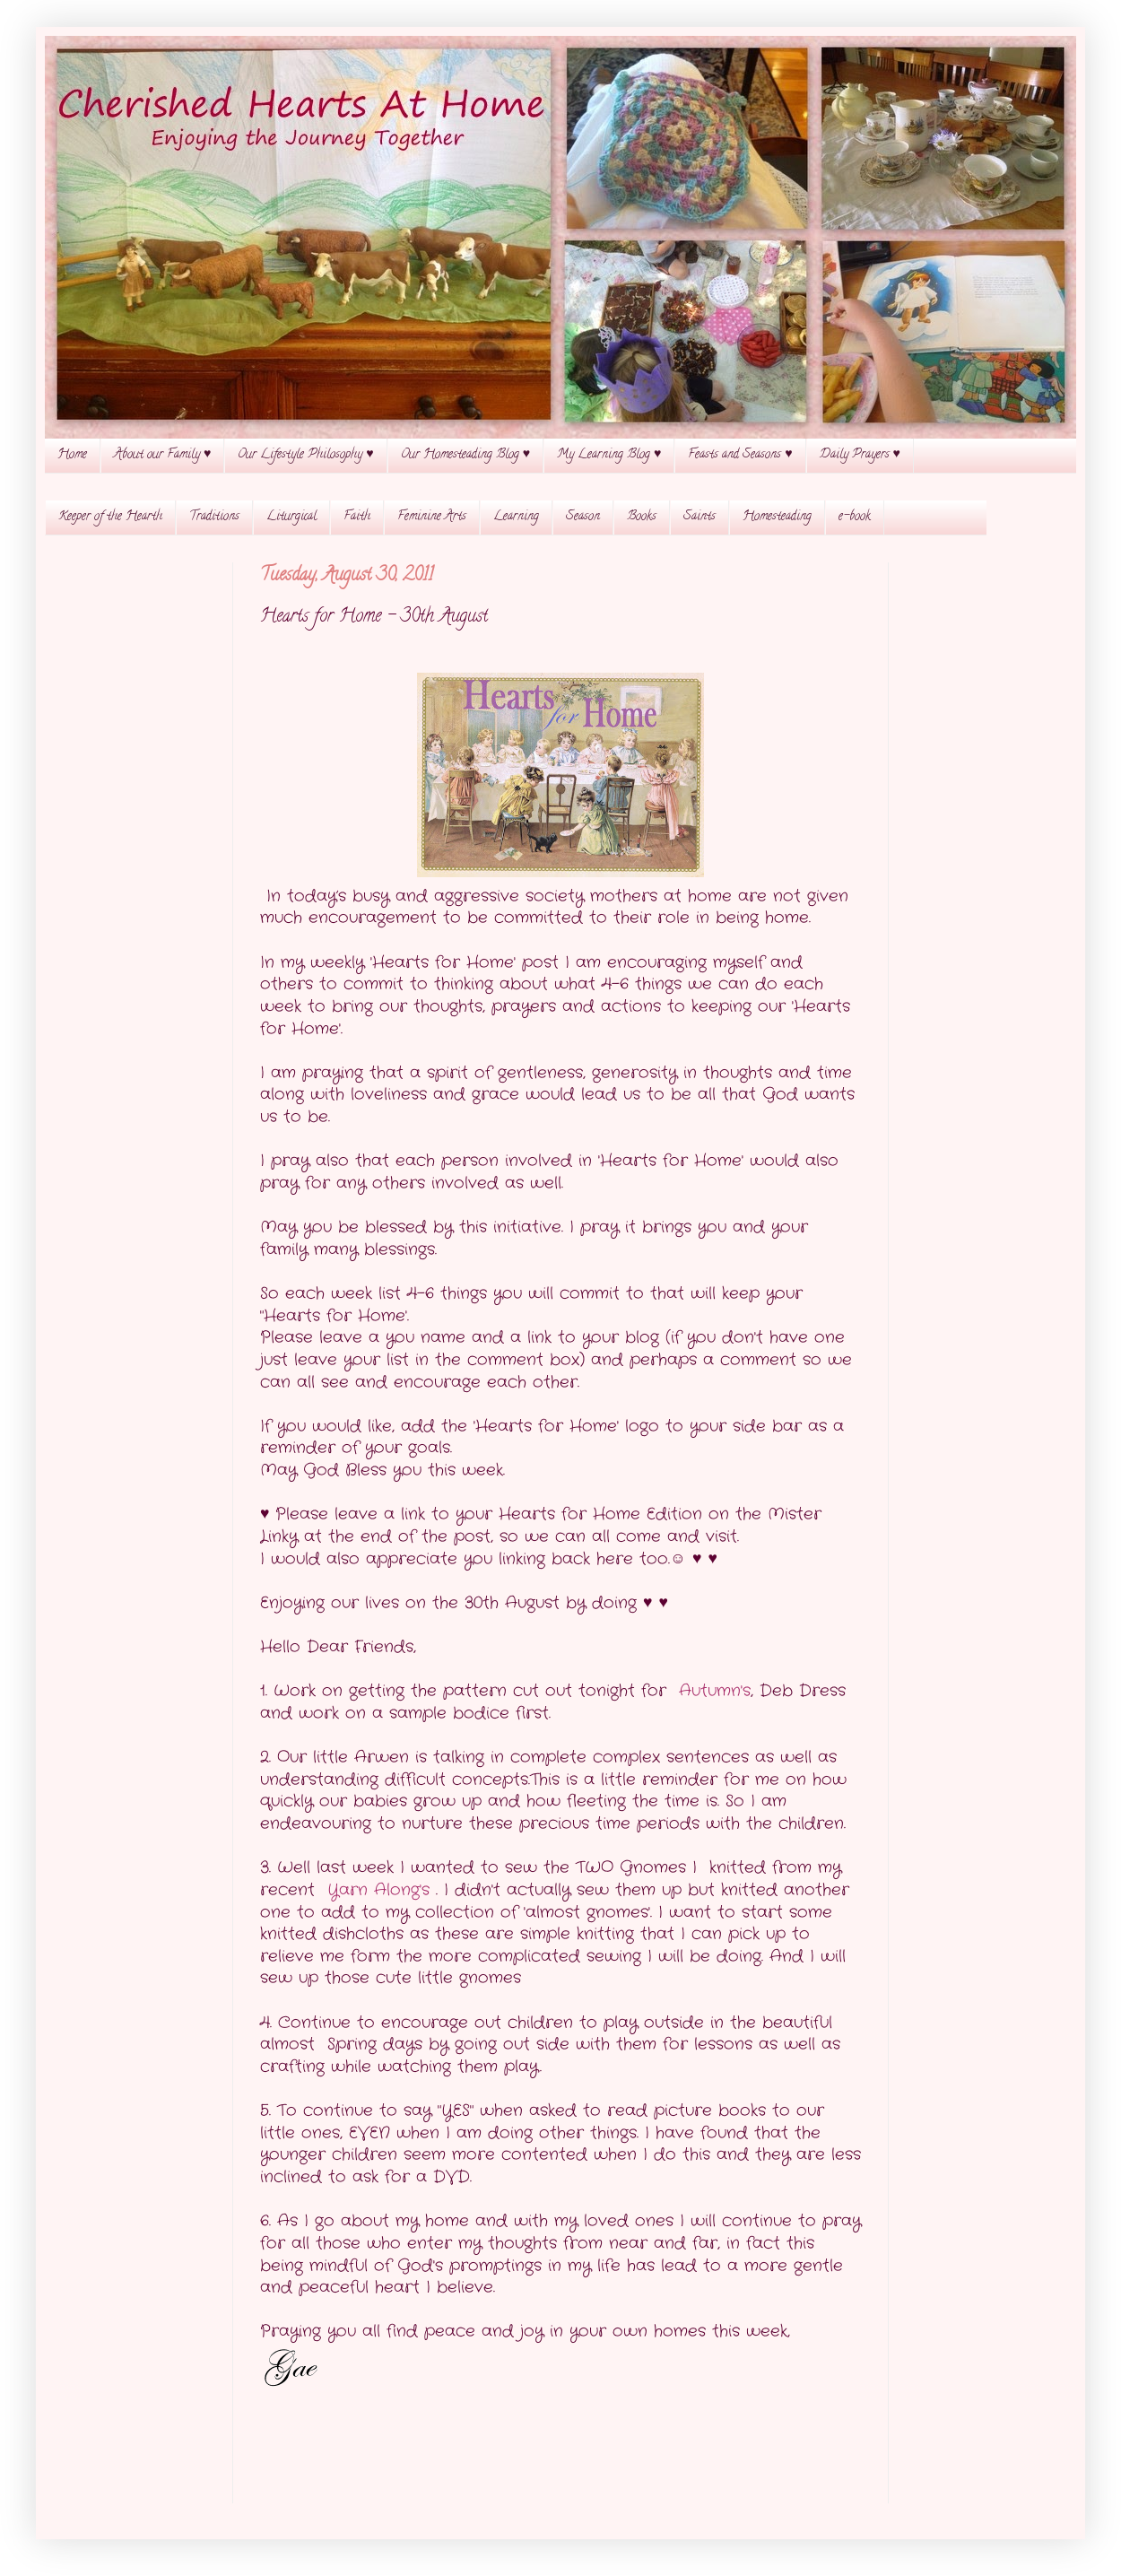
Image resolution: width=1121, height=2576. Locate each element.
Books (641, 517)
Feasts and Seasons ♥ (740, 455)
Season (583, 517)
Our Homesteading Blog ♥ (465, 455)
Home (72, 455)
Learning (516, 517)
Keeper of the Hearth (110, 517)
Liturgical (291, 517)
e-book (855, 517)
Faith (356, 517)
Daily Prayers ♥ (860, 455)
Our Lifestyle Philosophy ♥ (305, 455)
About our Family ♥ (162, 455)
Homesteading (777, 517)
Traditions (214, 517)
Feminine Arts (431, 517)
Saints (699, 517)
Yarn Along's (381, 1890)
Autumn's (715, 1691)
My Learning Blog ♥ (609, 455)
